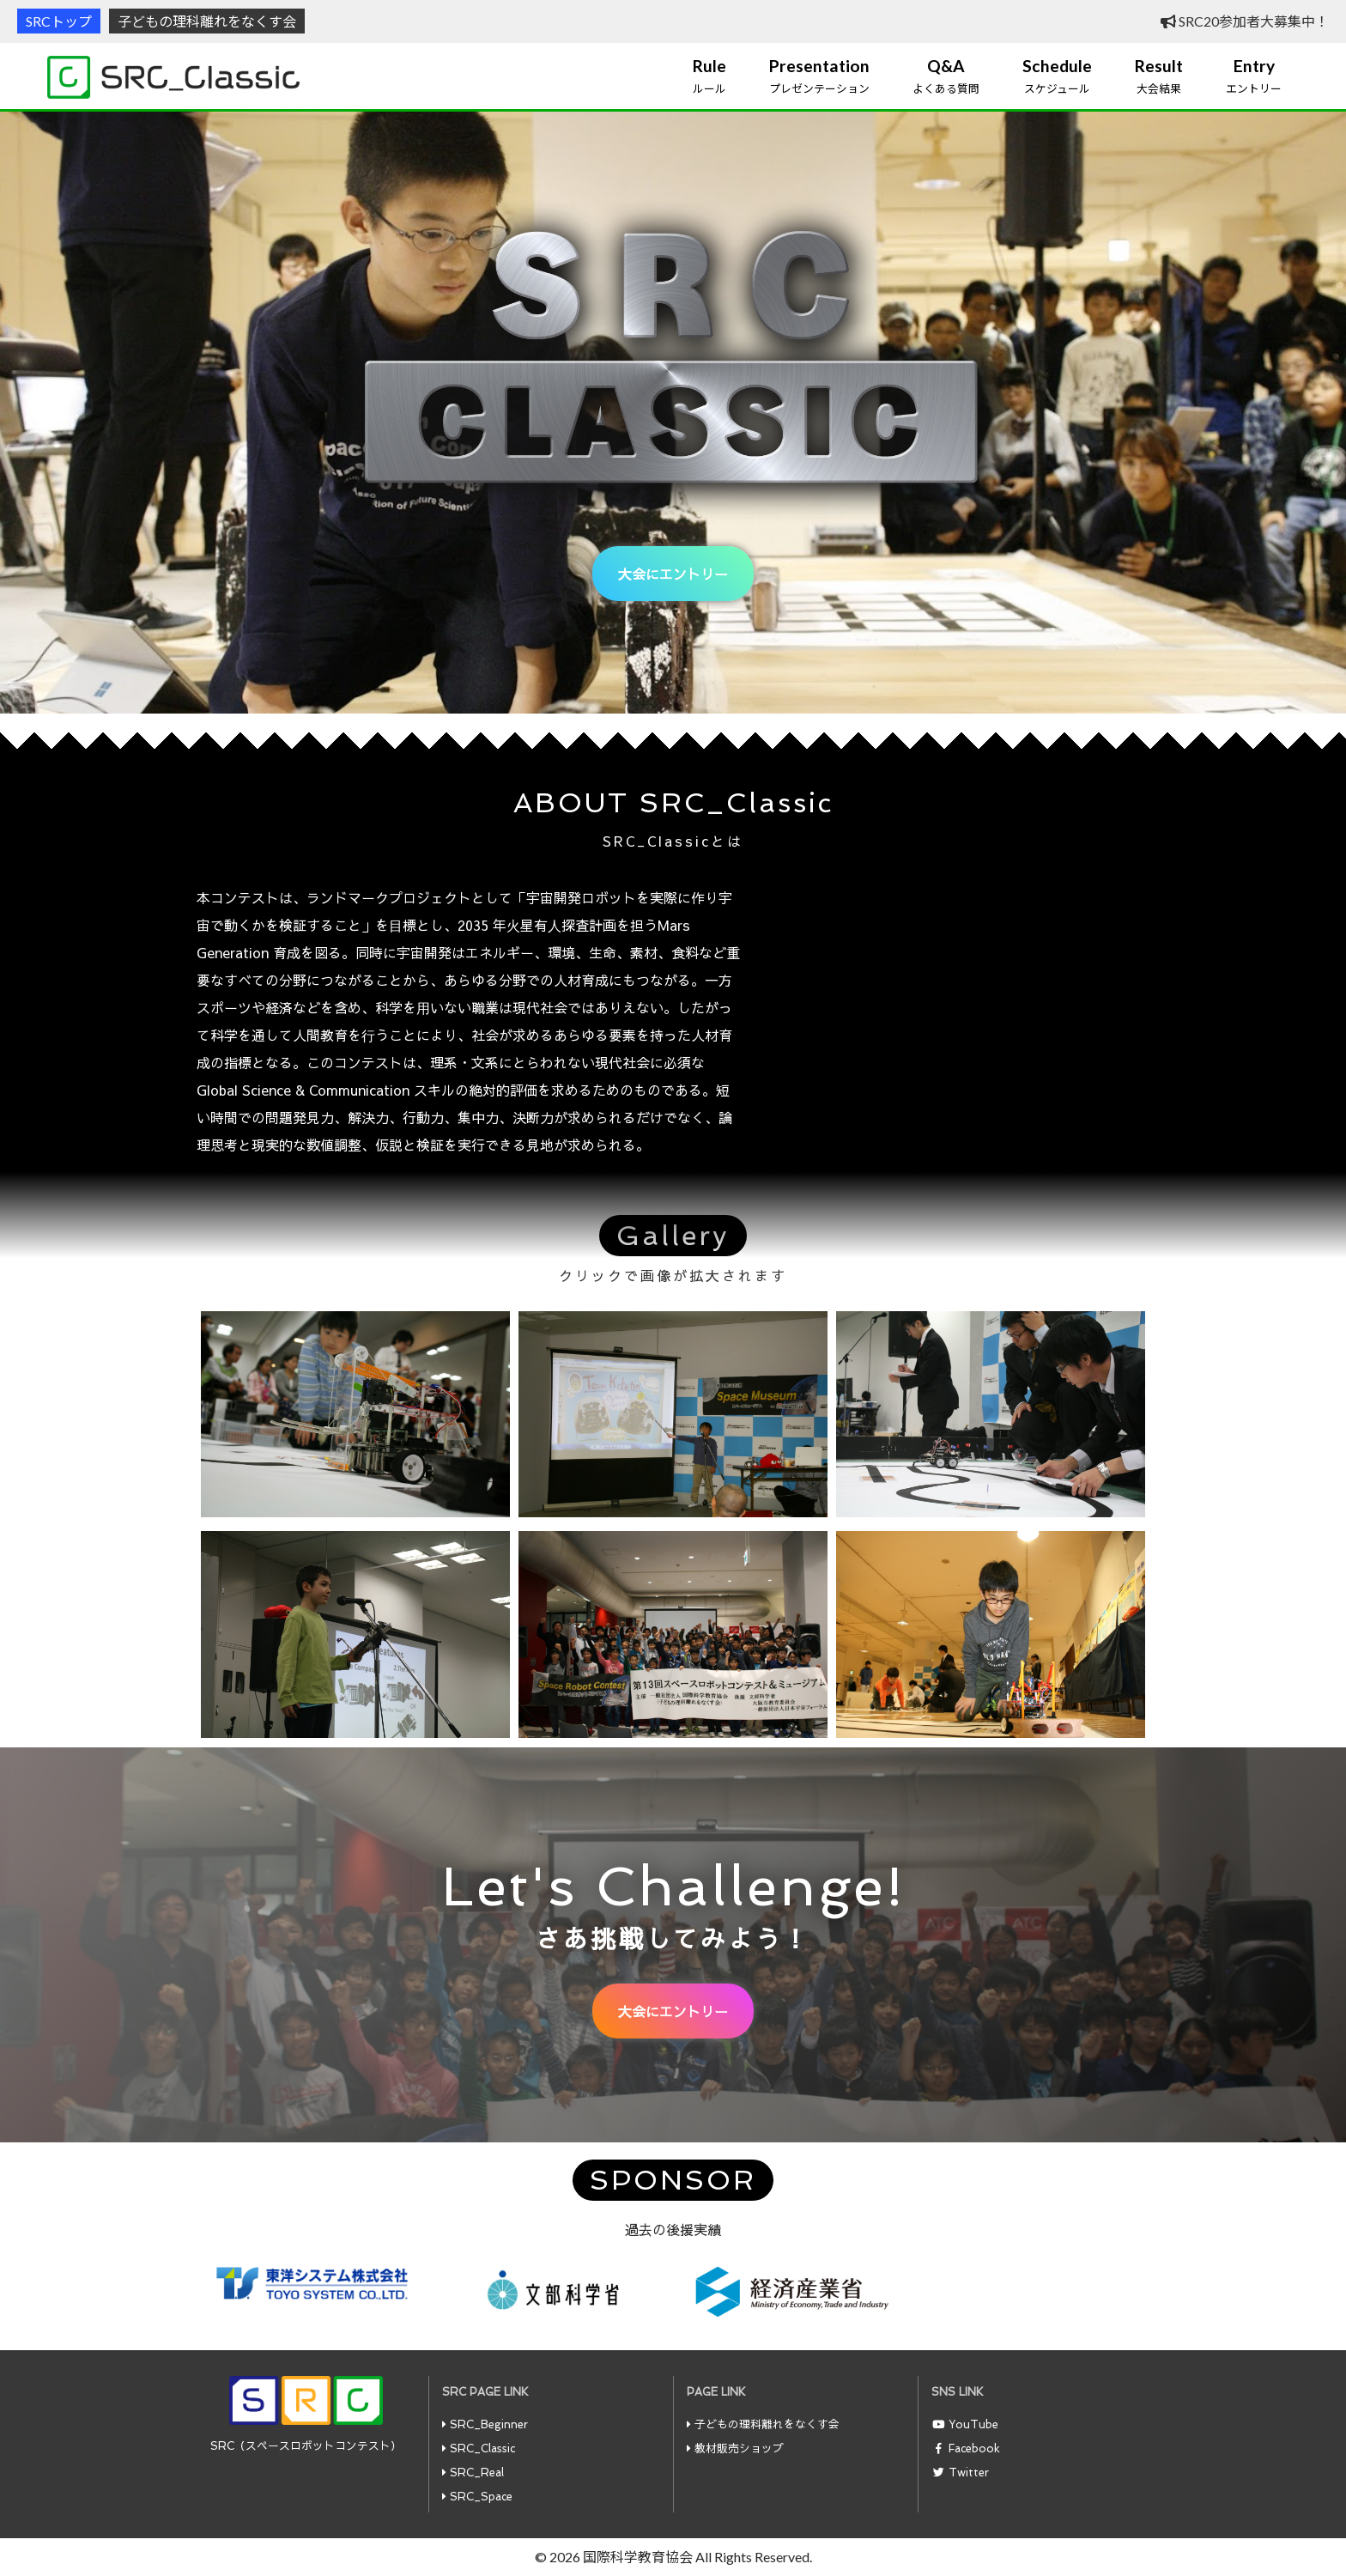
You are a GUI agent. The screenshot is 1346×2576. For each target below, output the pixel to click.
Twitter (969, 2472)
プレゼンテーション (819, 75)
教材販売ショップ (739, 2448)
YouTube (973, 2424)
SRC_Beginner (489, 2424)
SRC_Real (477, 2472)
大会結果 (1159, 75)
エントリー (1254, 75)
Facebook (974, 2448)
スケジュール (1057, 75)
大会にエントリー (673, 573)
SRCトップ (59, 21)
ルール (709, 75)
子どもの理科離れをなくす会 (207, 21)
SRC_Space (481, 2496)
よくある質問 (945, 75)
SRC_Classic (482, 2448)
